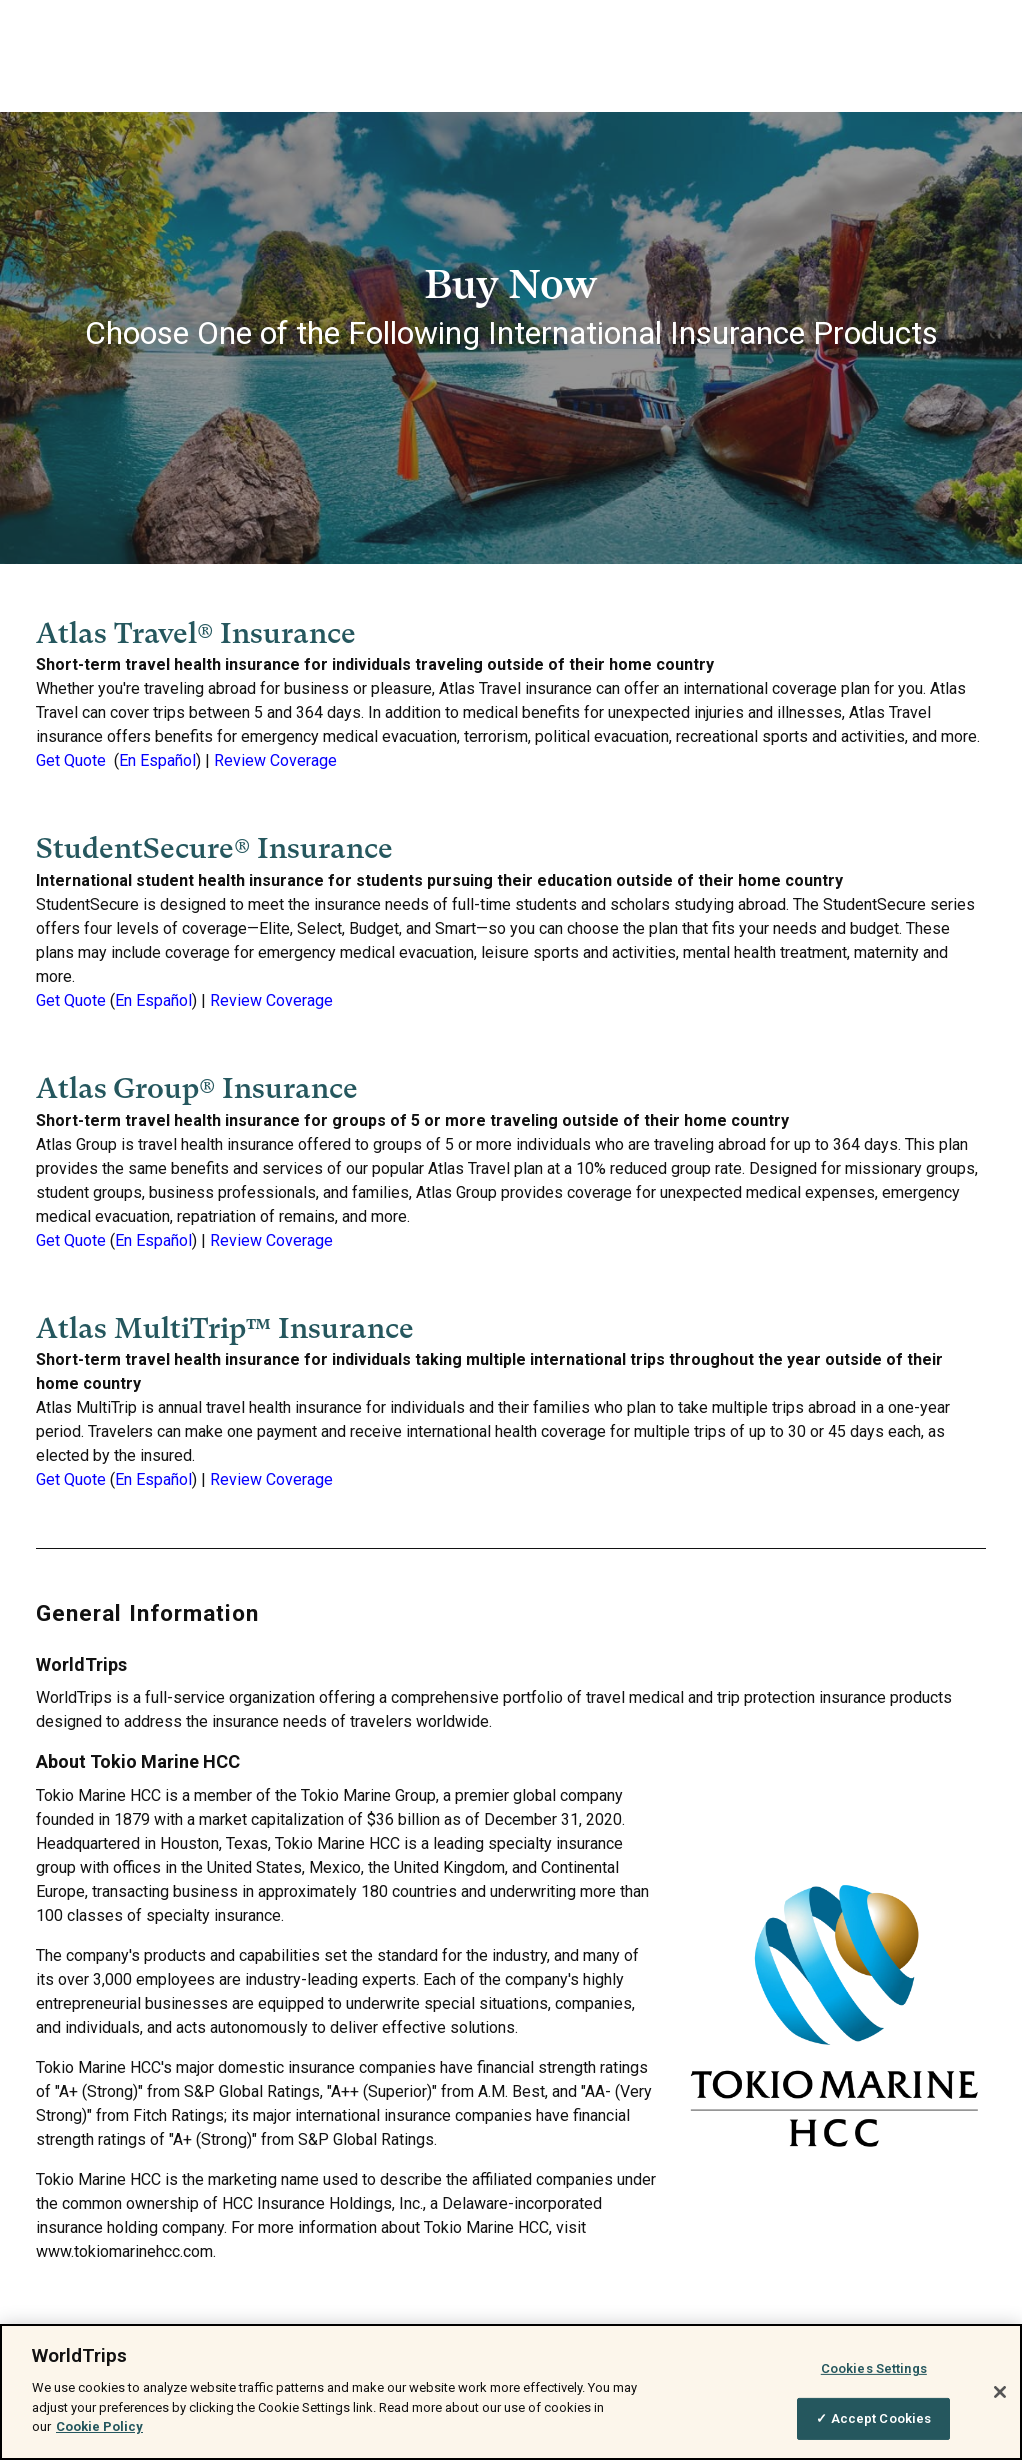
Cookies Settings (874, 2368)
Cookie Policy (99, 2426)
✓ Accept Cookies (873, 2418)
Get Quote (71, 760)
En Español (157, 760)
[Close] (1000, 2392)
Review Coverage (275, 760)
